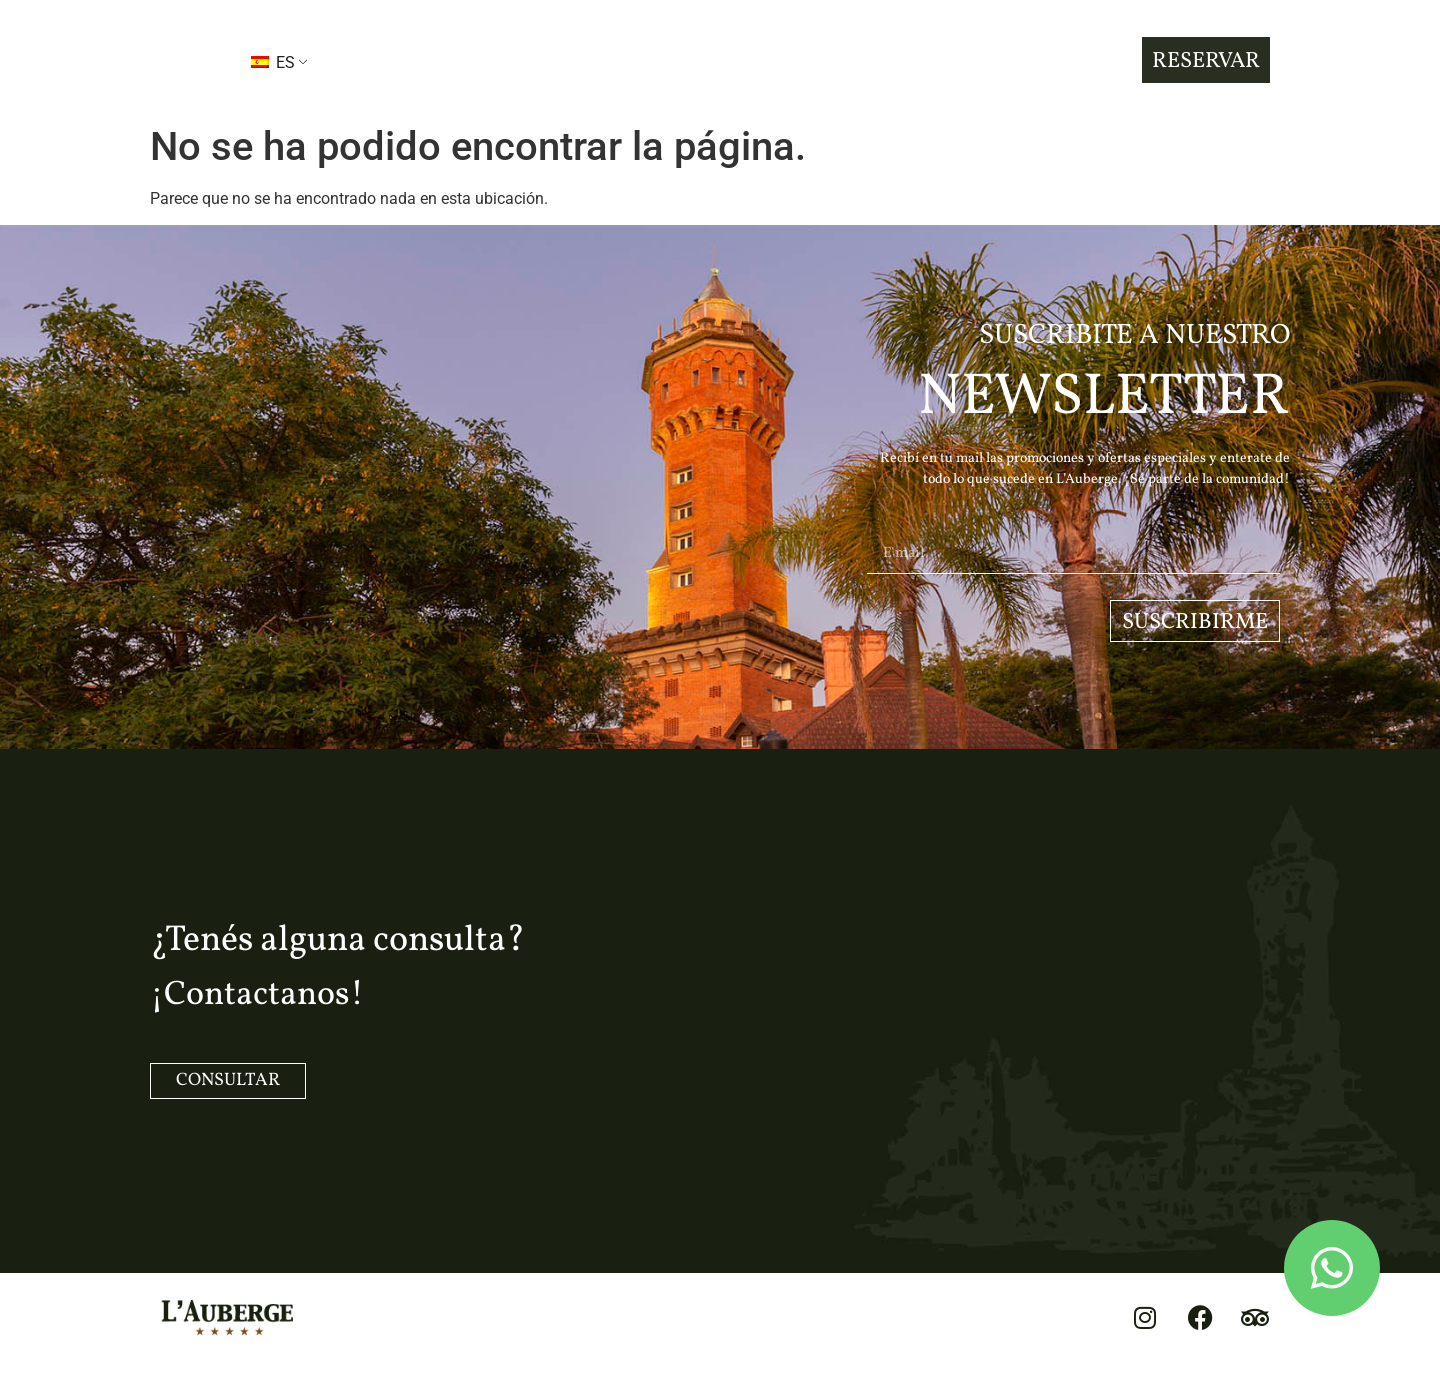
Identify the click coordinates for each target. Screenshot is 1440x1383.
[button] (189, 60)
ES (273, 62)
